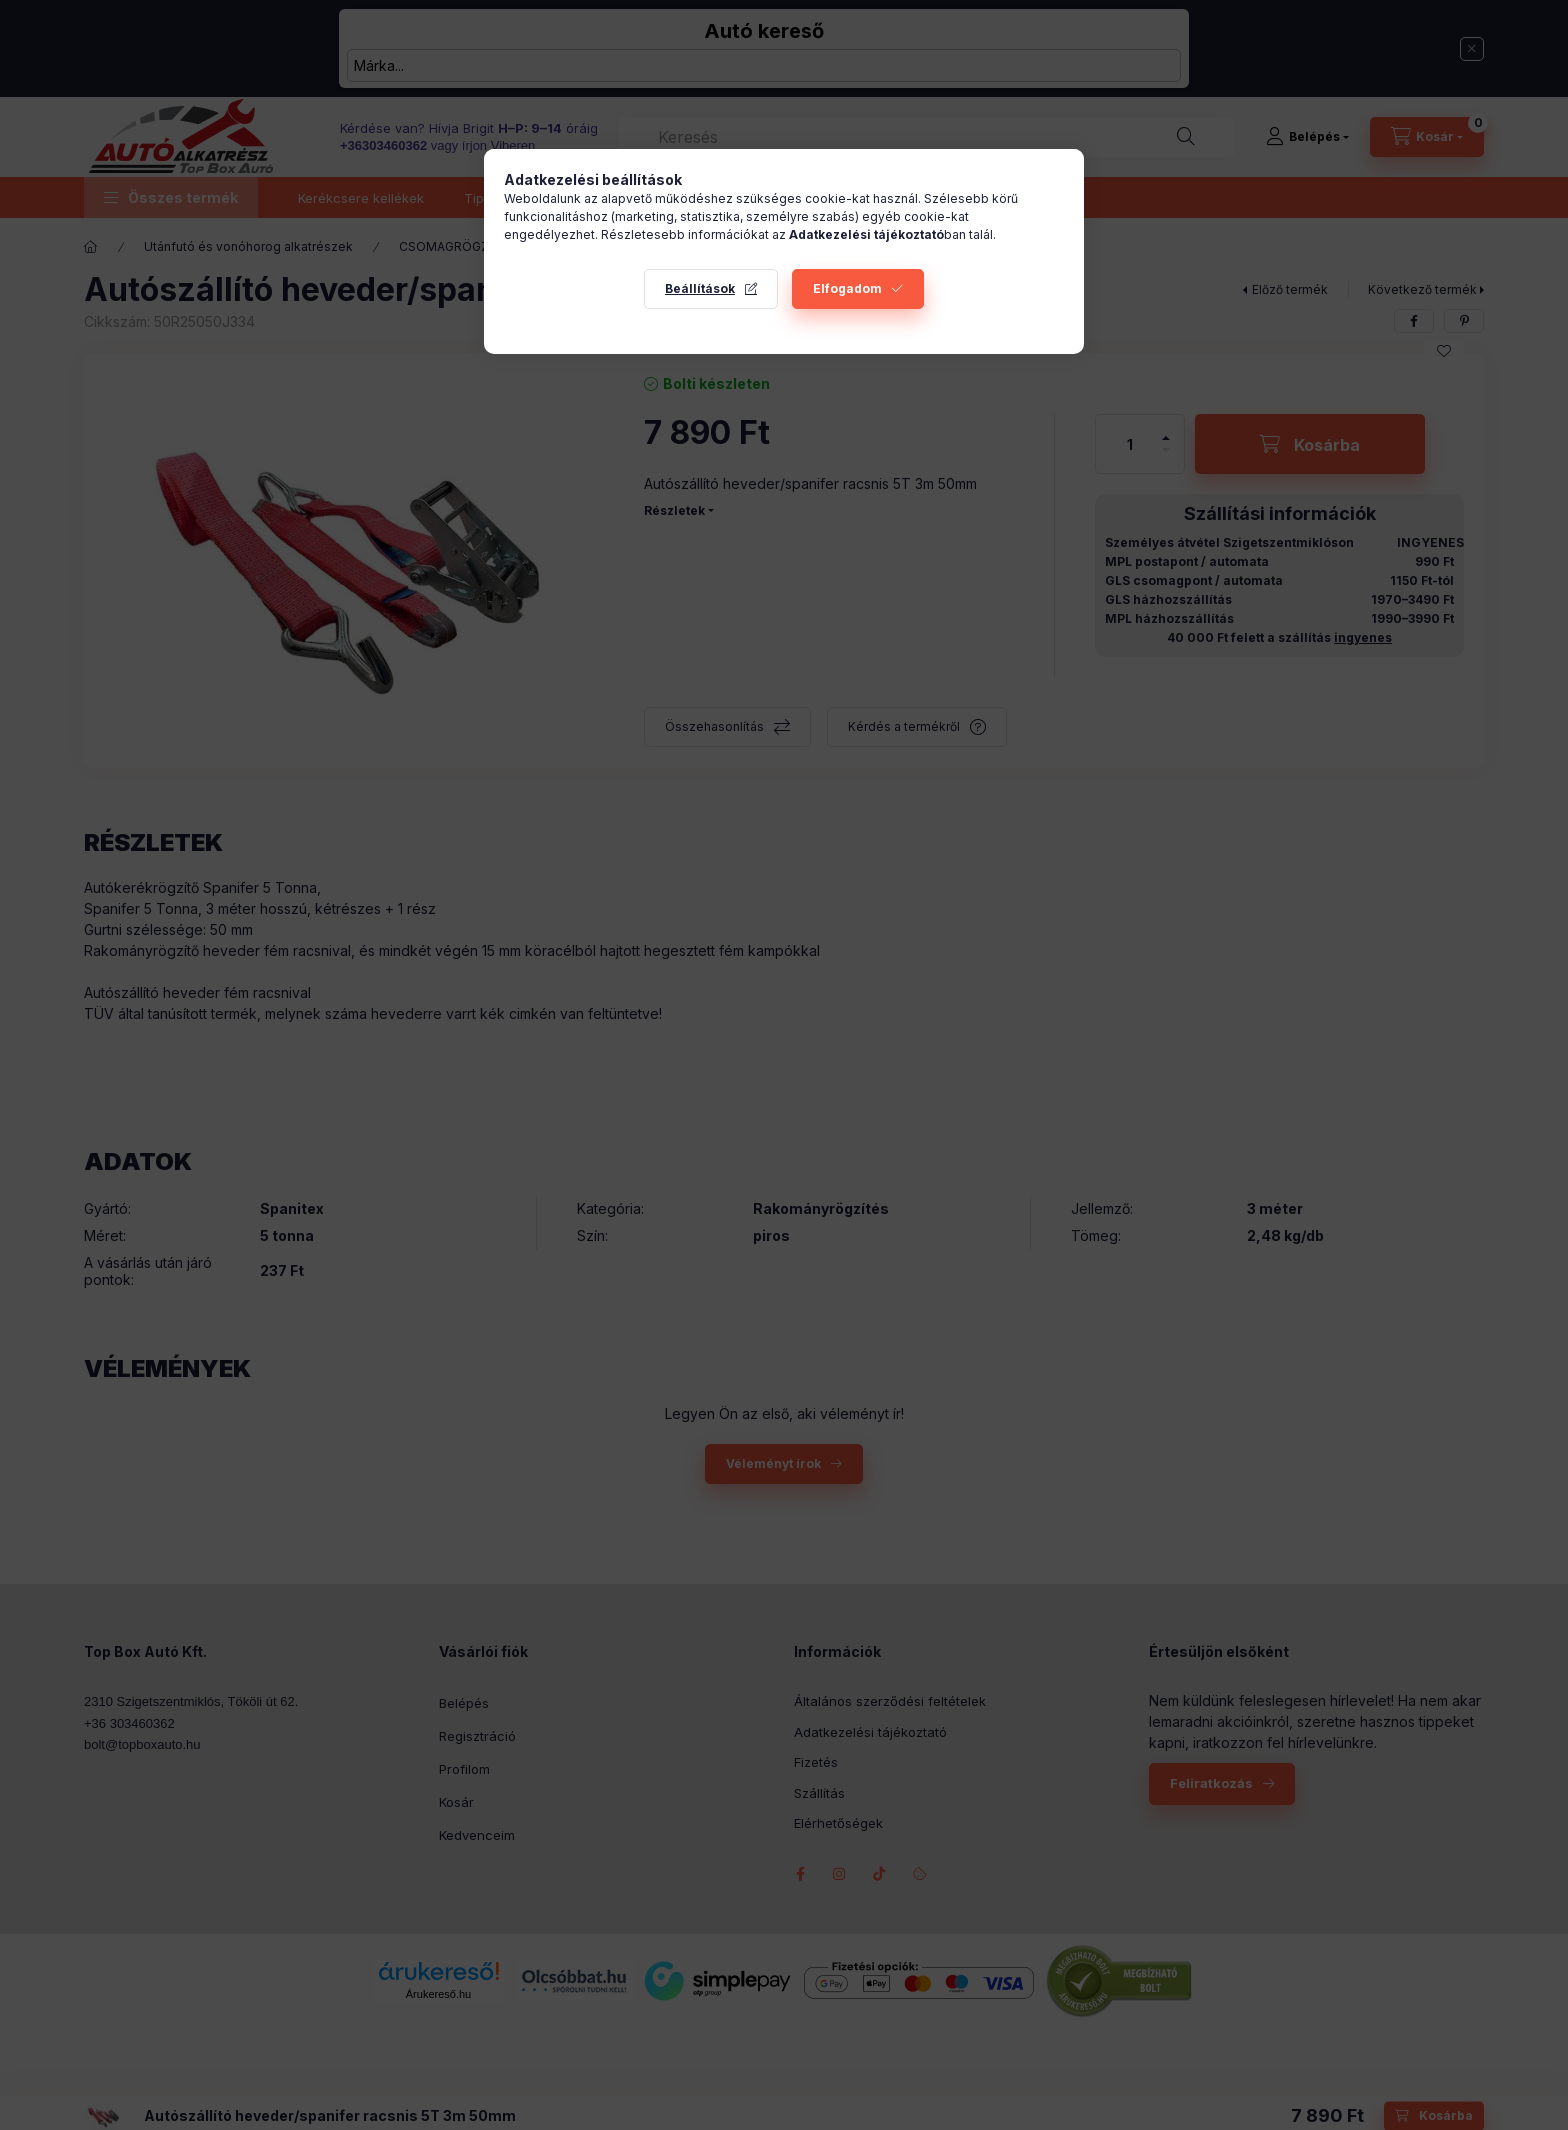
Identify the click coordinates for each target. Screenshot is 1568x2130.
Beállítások (700, 288)
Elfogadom (847, 288)
